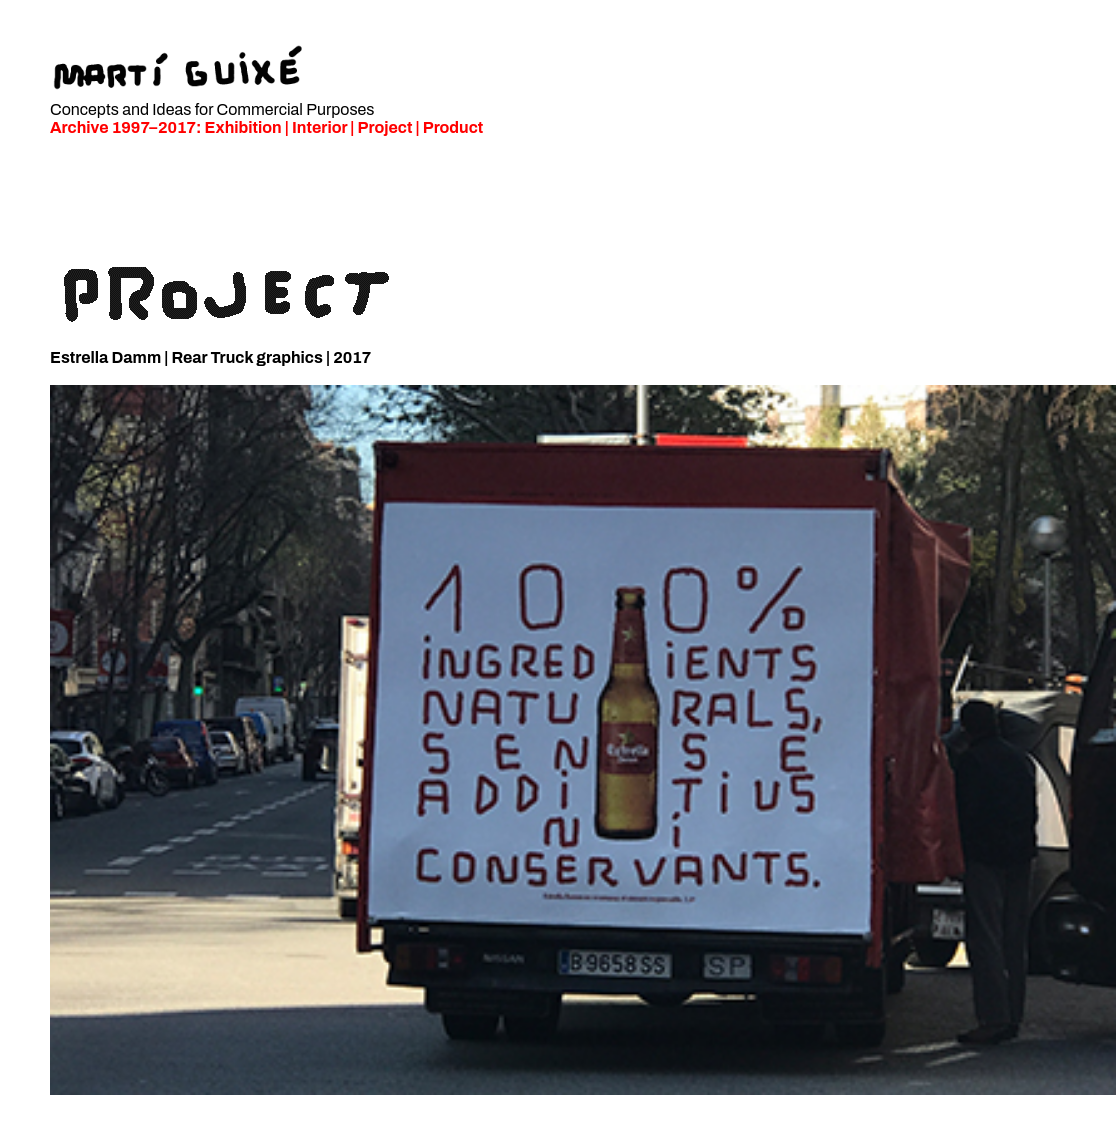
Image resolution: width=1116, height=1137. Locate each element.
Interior (319, 127)
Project (385, 127)
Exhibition (243, 127)
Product (453, 127)
